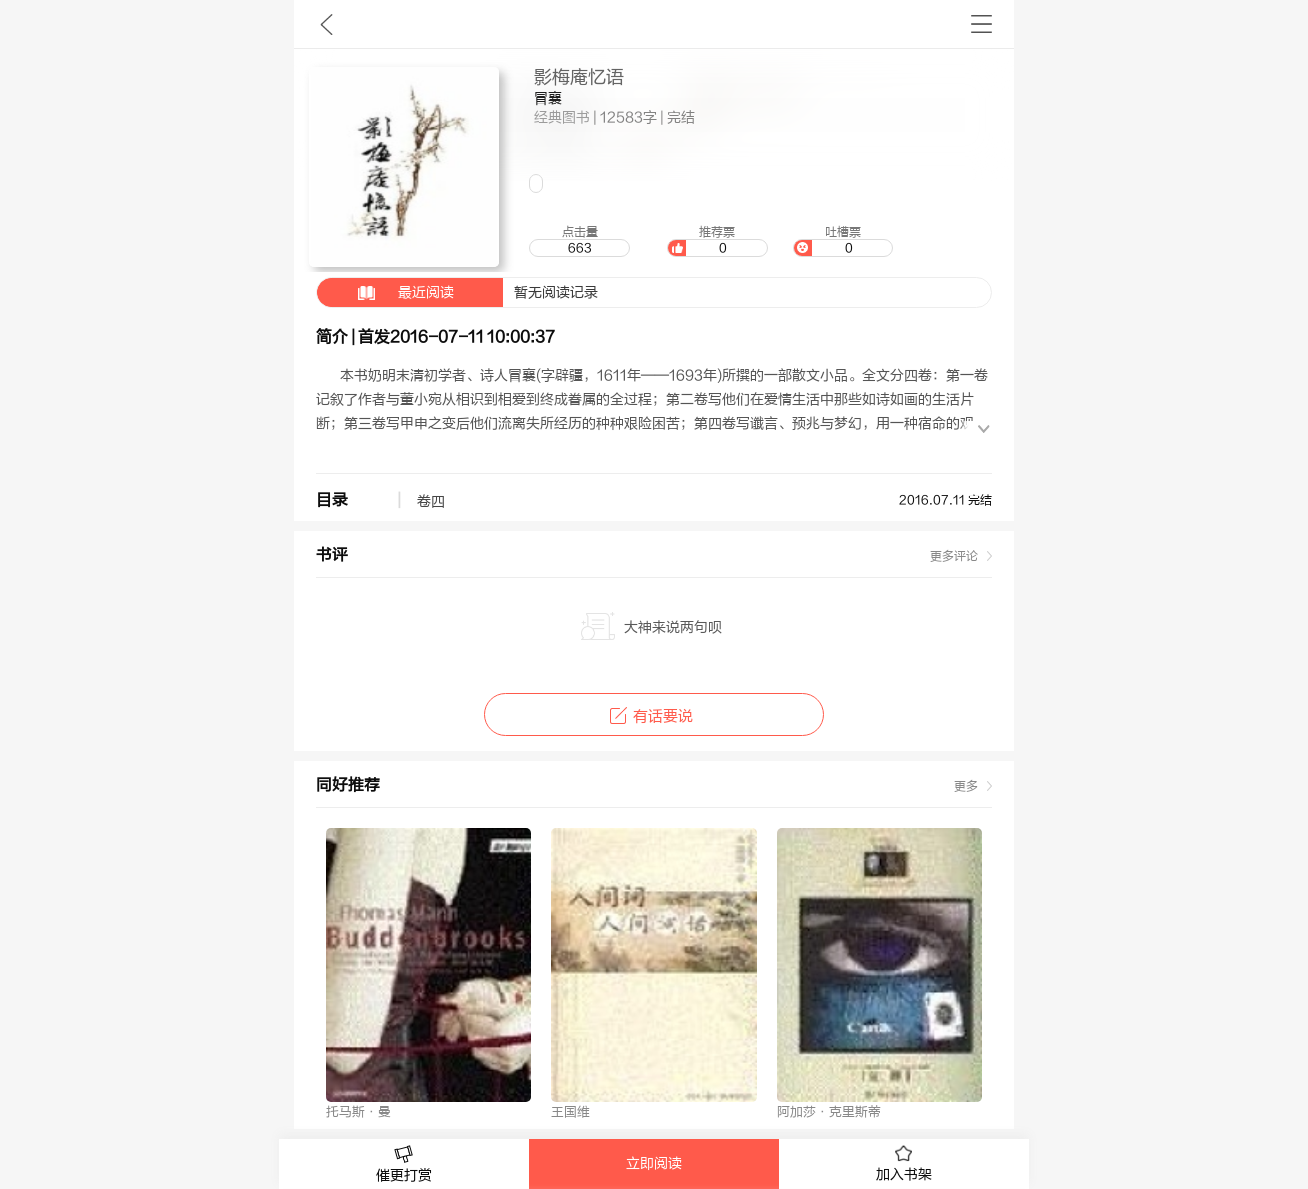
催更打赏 (404, 1164)
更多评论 (954, 556)
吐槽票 (843, 241)
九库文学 (326, 24)
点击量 (579, 241)
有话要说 (653, 716)
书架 (981, 24)
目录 (332, 500)
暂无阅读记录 (457, 292)
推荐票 (717, 241)
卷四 (431, 502)
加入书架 (904, 1164)
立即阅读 (654, 1164)
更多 (966, 786)
